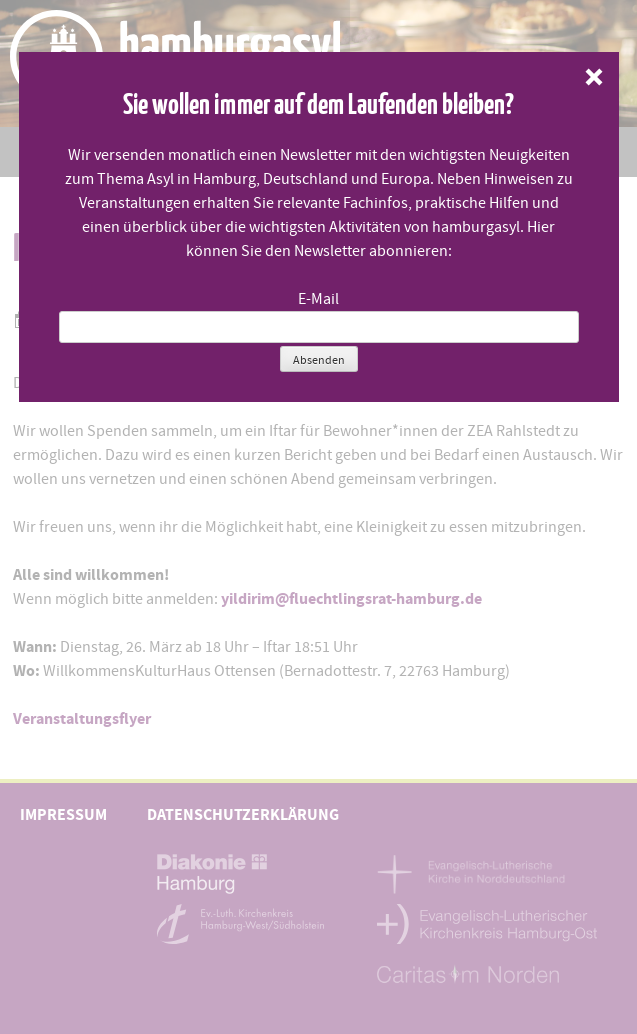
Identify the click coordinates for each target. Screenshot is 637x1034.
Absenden (319, 360)
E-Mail (318, 299)
